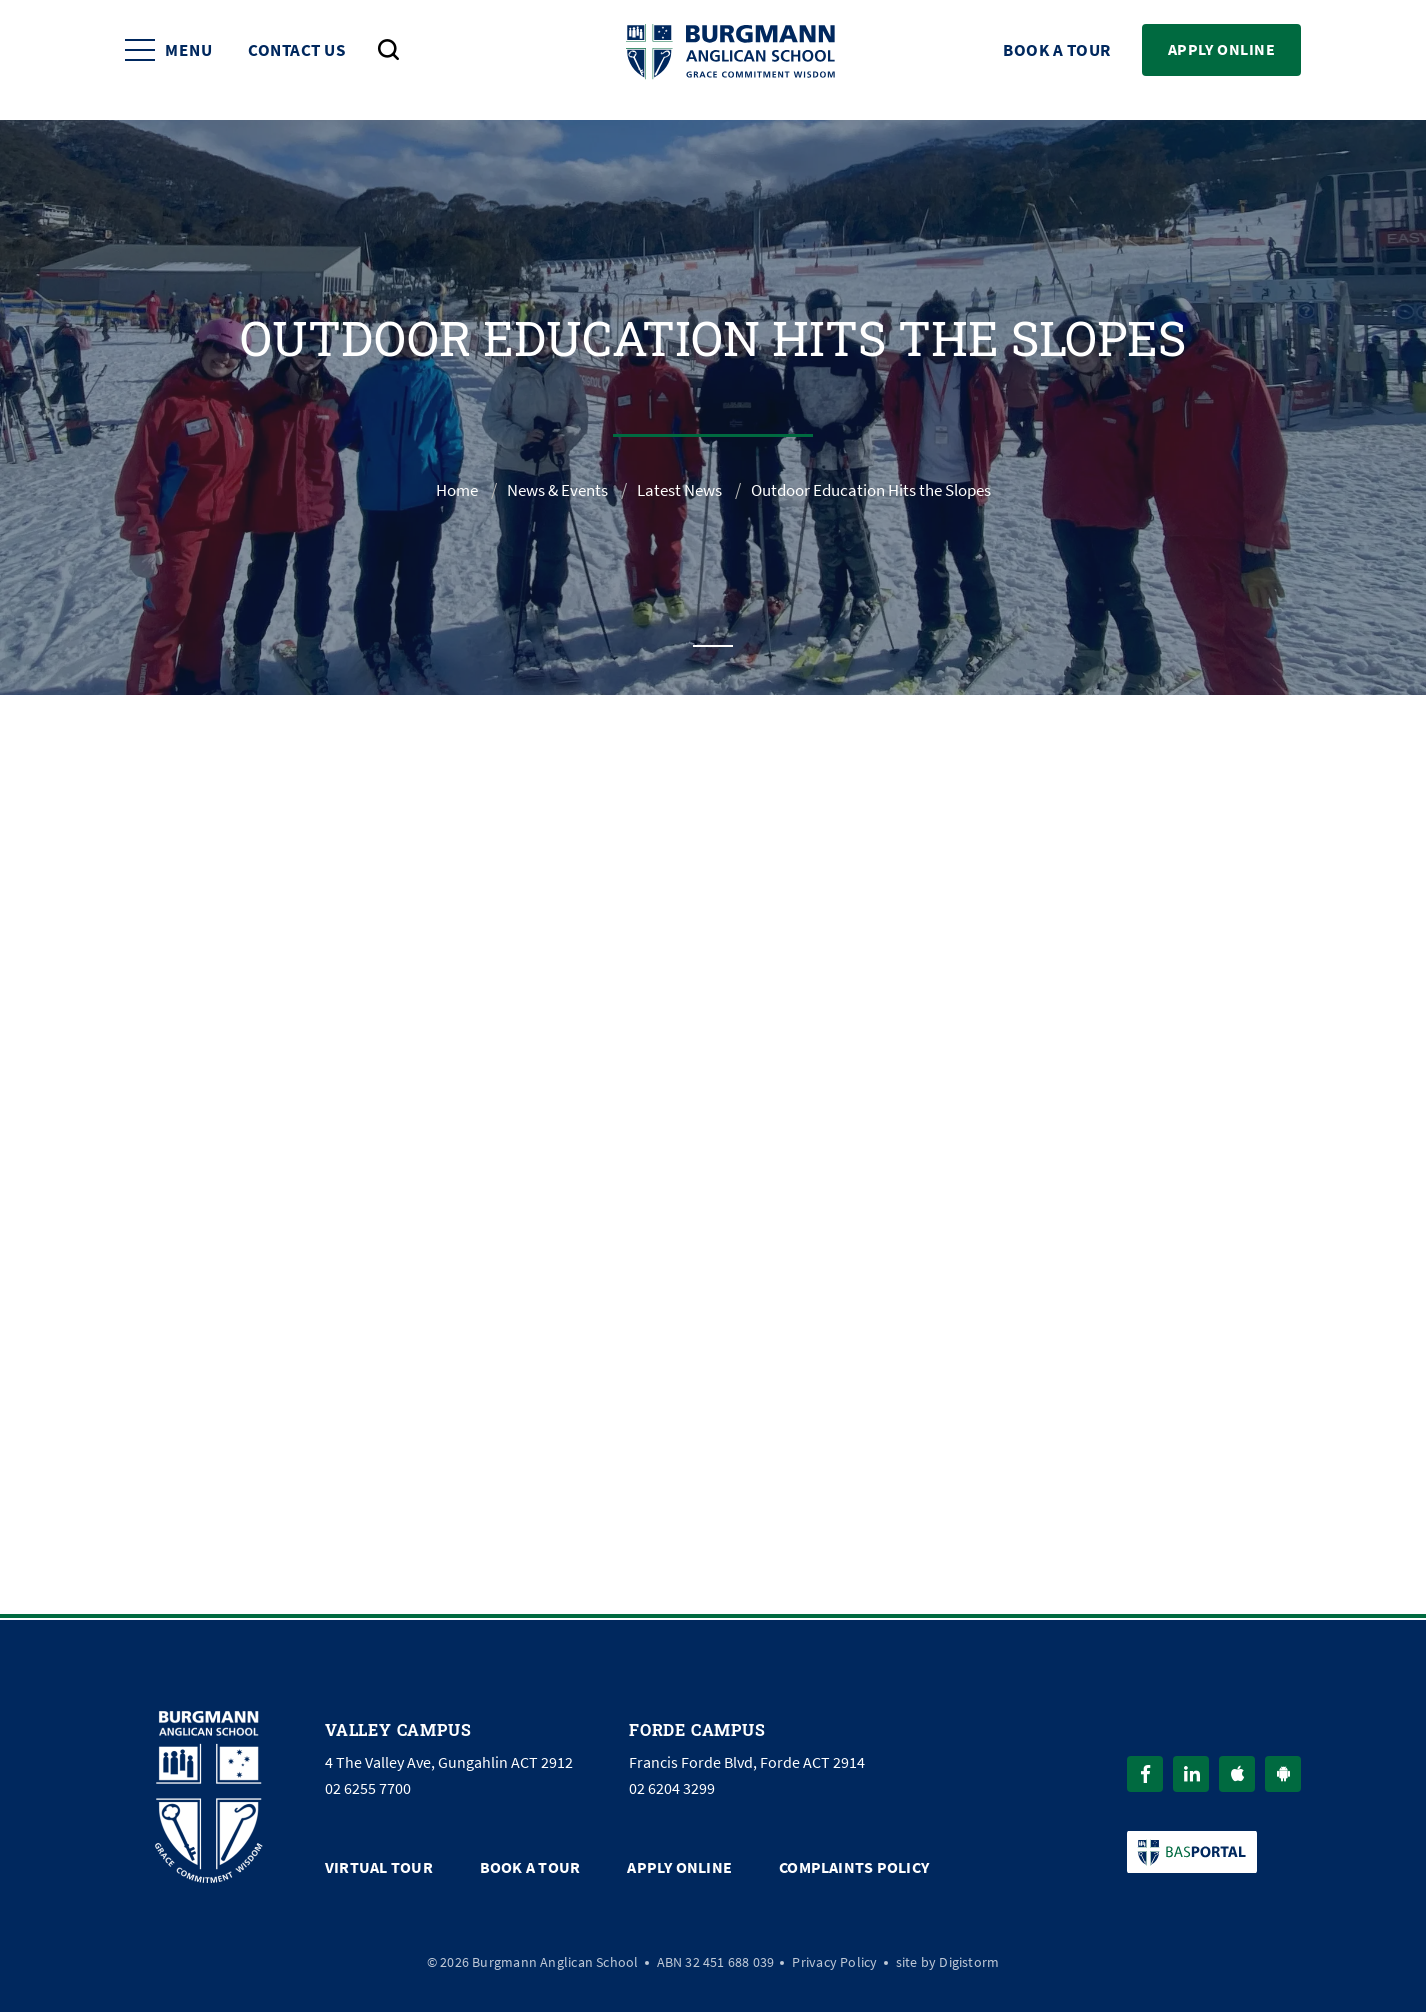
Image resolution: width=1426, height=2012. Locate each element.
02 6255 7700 (368, 1786)
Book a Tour (1057, 60)
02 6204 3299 (672, 1786)
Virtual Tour (379, 1864)
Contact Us (296, 60)
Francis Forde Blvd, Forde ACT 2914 (747, 1760)
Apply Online (1221, 59)
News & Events (543, 490)
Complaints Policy (854, 1864)
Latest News (674, 490)
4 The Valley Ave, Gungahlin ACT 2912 (449, 1760)
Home (436, 490)
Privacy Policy (834, 1958)
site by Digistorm (948, 1958)
